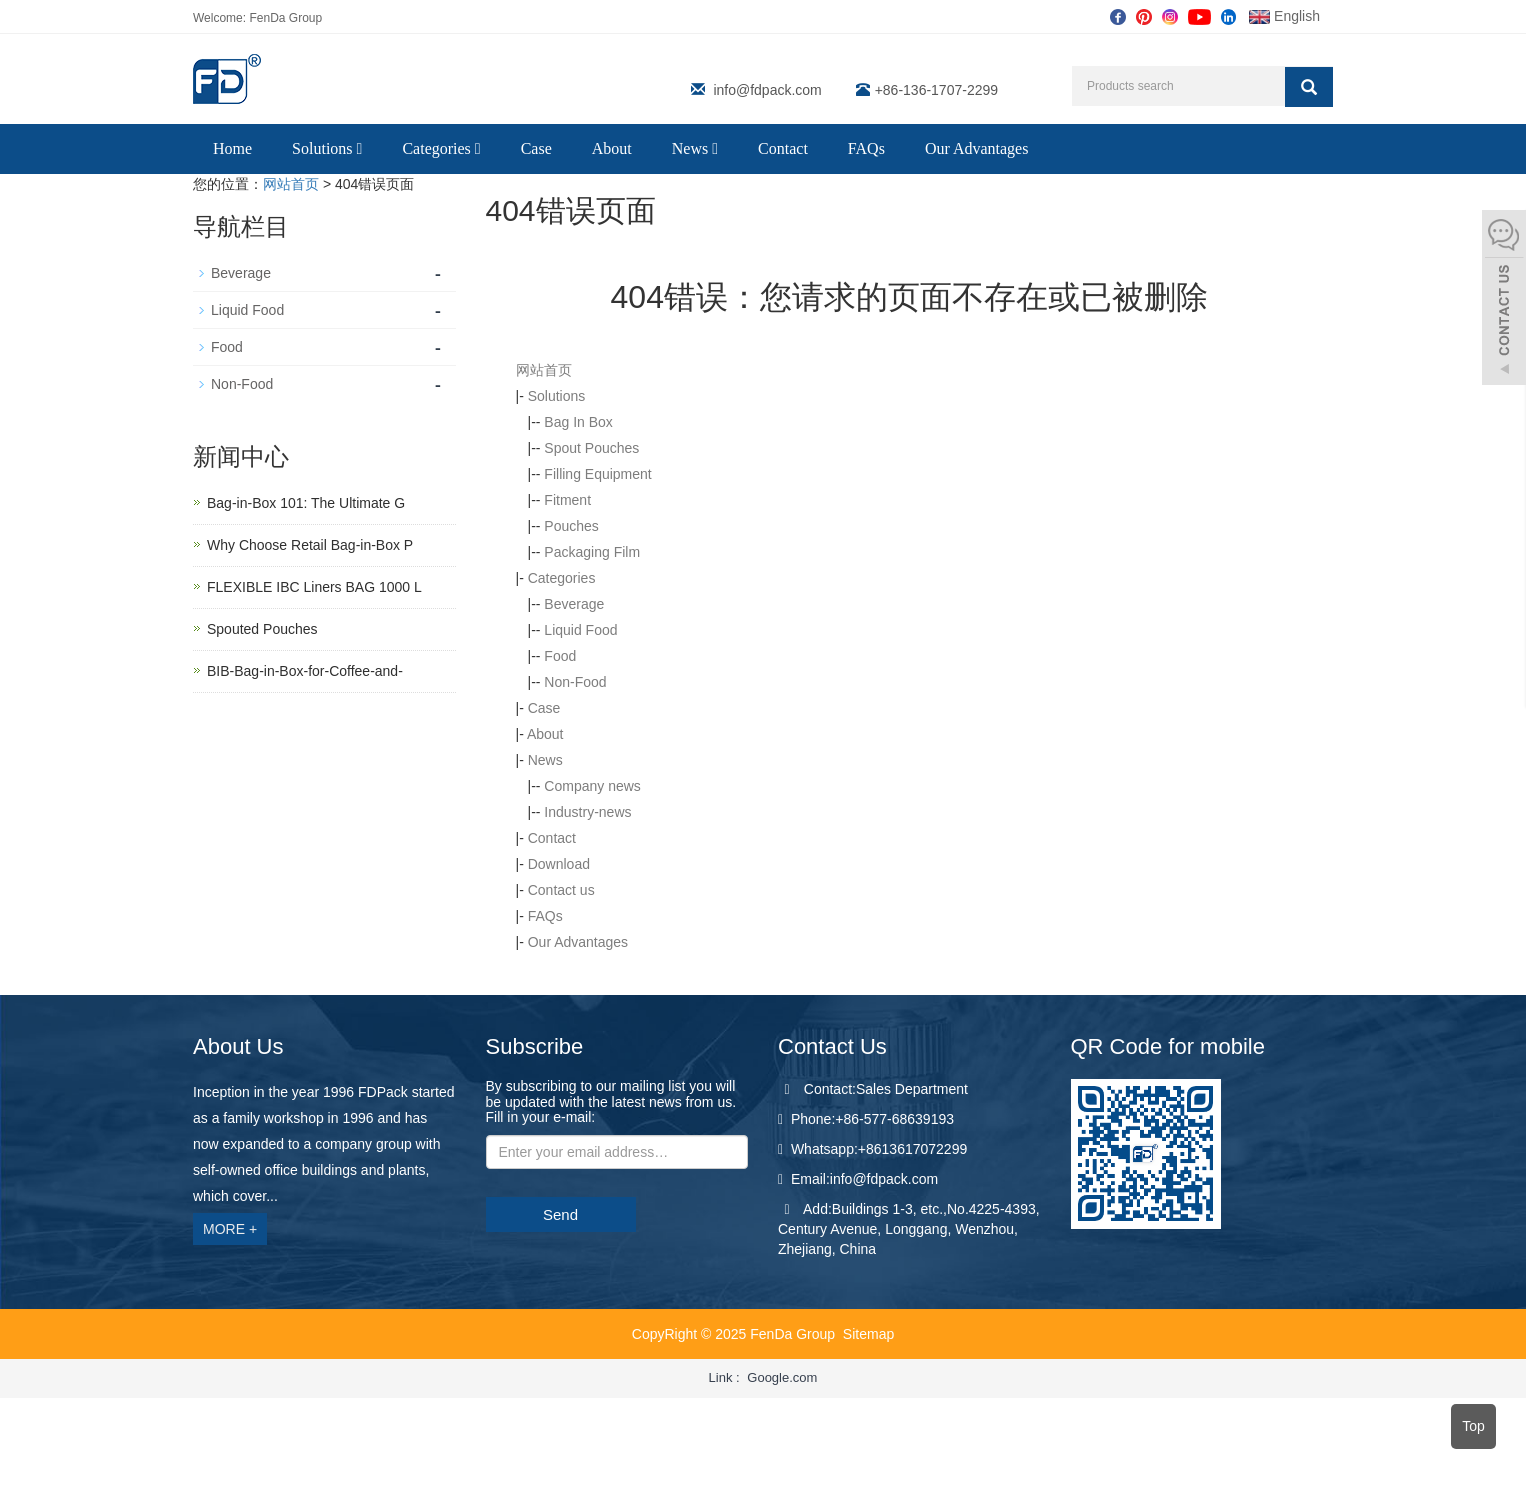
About (612, 148)
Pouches (571, 526)
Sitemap (868, 1334)
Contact (783, 148)
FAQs (866, 148)
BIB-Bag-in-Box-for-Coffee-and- (305, 671)
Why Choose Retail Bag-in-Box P (310, 545)
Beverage (574, 604)
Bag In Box (578, 422)
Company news (592, 786)
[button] (360, 148)
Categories (441, 148)
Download (559, 864)
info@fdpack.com (767, 90)
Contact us (561, 890)
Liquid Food (580, 630)
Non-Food (575, 682)
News (695, 148)
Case (536, 148)
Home (232, 148)
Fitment (567, 500)
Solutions (327, 148)
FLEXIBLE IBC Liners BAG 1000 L (314, 587)
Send (560, 1214)
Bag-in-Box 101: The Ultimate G (306, 503)
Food (560, 656)
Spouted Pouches (262, 629)
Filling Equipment (597, 474)
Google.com (782, 1377)
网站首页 (291, 184)
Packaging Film (592, 552)
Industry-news (587, 812)
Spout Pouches (591, 448)
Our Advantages (977, 148)
